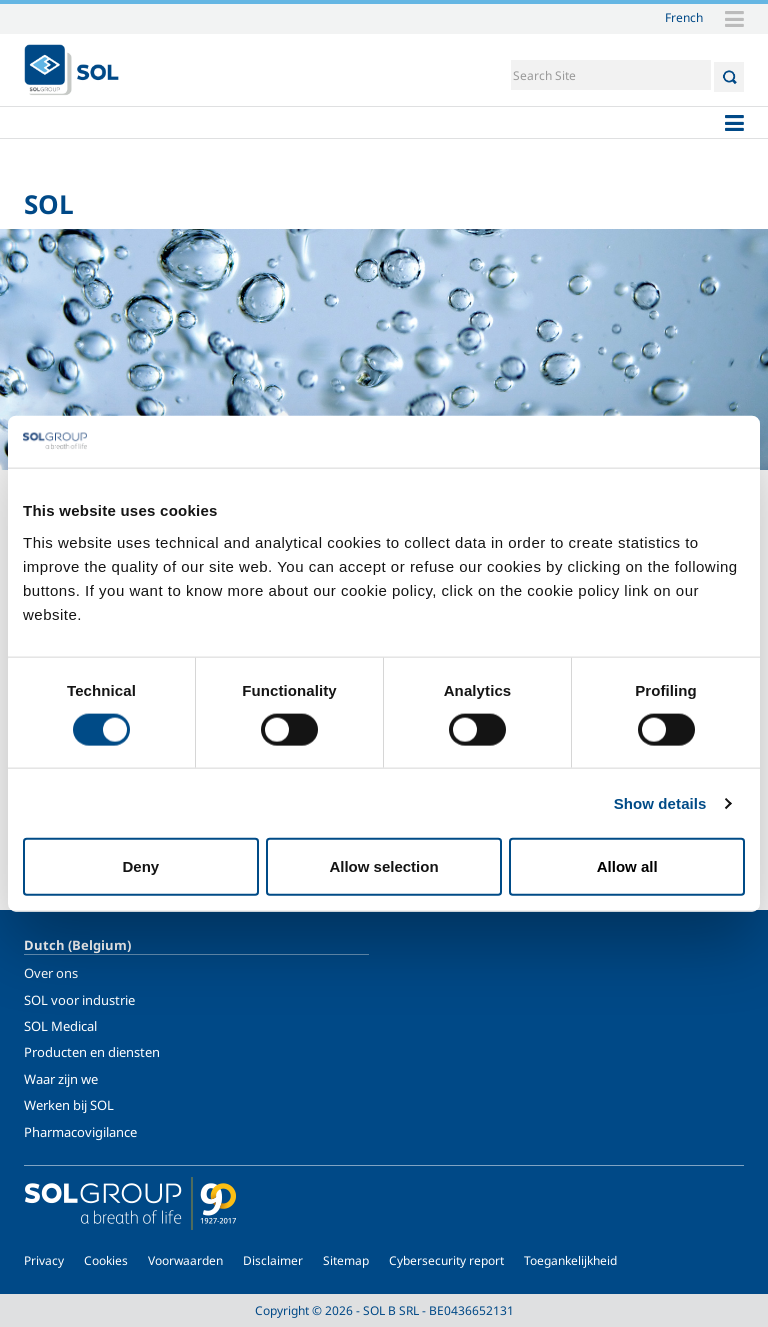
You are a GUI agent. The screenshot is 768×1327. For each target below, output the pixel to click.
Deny (140, 866)
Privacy (44, 1260)
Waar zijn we (61, 1079)
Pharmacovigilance (80, 1132)
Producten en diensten (92, 1052)
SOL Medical (60, 1026)
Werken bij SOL (69, 1105)
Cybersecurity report (446, 1260)
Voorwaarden (185, 1260)
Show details (660, 802)
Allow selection (383, 866)
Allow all (627, 866)
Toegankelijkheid (570, 1260)
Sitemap (346, 1260)
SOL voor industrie (79, 1000)
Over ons (51, 973)
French (684, 17)
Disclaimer (273, 1260)
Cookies (106, 1260)
